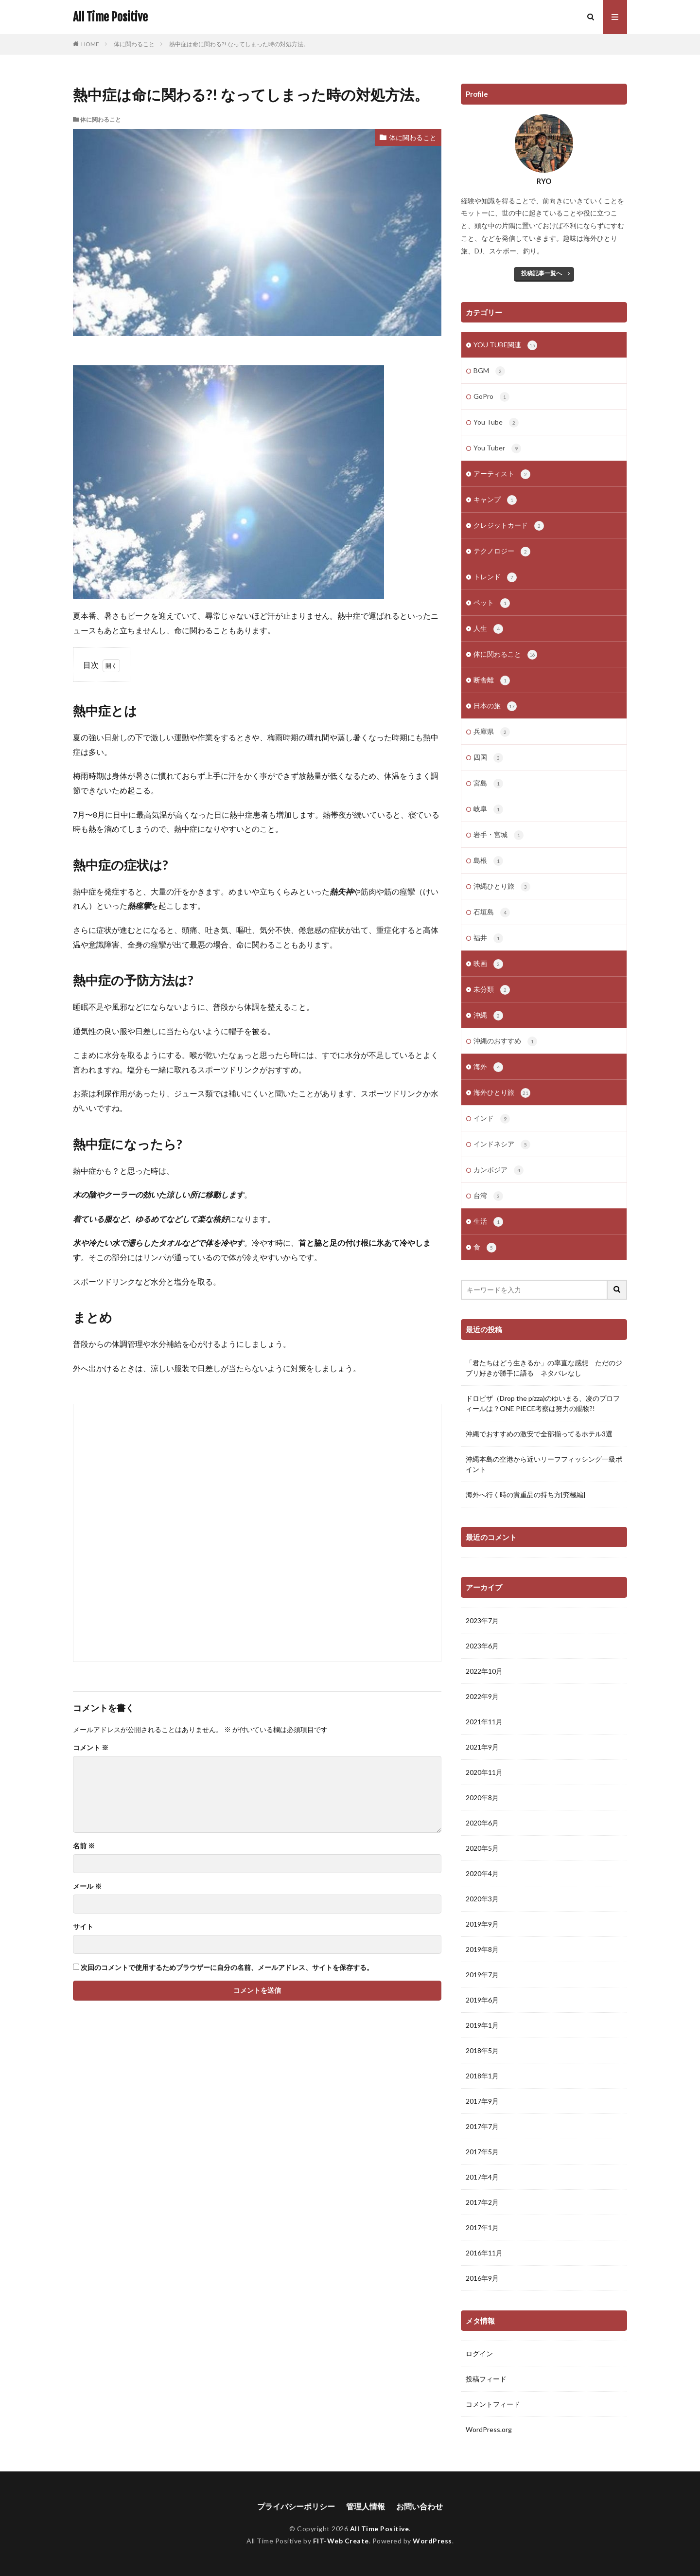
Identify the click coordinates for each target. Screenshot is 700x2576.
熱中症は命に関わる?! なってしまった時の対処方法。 (239, 44)
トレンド (495, 577)
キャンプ (495, 500)
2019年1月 (482, 2025)
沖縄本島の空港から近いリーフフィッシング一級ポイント (544, 1464)
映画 (488, 964)
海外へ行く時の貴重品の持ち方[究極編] (525, 1494)
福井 (488, 938)
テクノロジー (501, 551)
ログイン (479, 2353)
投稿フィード (486, 2379)
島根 (488, 861)
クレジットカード (508, 526)
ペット (491, 603)
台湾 (488, 1196)
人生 (488, 629)
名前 (84, 1846)
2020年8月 (482, 1797)
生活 (488, 1222)
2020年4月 (482, 1873)
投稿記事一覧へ (541, 273)
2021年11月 (484, 1721)
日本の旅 (495, 706)
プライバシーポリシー (296, 2506)
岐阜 (488, 809)
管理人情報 (365, 2506)
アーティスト (501, 474)
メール (87, 1886)
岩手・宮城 (498, 835)
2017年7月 (482, 2126)
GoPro (491, 397)
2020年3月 (482, 1899)
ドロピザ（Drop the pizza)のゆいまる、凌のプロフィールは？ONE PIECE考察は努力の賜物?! (543, 1403)
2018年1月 (482, 2076)
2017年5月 (482, 2151)
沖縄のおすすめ (505, 1041)
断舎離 (491, 680)
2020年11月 (484, 1772)
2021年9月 (482, 1747)
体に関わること (134, 44)
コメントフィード (493, 2404)
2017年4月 (482, 2177)
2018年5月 (482, 2050)
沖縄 (488, 1015)
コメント (90, 1747)
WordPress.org (489, 2429)
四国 (488, 758)
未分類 (491, 990)
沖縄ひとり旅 (501, 887)
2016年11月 (484, 2253)
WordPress (432, 2541)
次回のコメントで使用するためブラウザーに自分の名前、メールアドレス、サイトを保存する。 (227, 1967)
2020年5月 (482, 1848)
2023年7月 (482, 1620)
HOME (90, 44)
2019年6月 (482, 2000)
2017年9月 (482, 2101)
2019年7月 (482, 1974)
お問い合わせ (419, 2506)
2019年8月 (482, 1949)
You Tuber (497, 448)
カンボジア (498, 1170)
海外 (488, 1067)
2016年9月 (482, 2278)
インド (491, 1119)
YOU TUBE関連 (505, 345)
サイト (83, 1926)
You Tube (496, 423)
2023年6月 (482, 1646)
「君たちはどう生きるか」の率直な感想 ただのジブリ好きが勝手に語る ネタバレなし (544, 1368)
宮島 (488, 783)
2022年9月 (482, 1696)
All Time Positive (110, 17)
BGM (489, 371)
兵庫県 (491, 732)
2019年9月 (482, 1924)
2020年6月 (482, 1823)
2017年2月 (482, 2202)
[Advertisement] (257, 1533)
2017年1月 (482, 2227)
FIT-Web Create (341, 2541)
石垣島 (491, 912)
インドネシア (501, 1144)
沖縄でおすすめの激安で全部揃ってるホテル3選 (539, 1434)
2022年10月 (484, 1671)
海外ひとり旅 (501, 1093)
